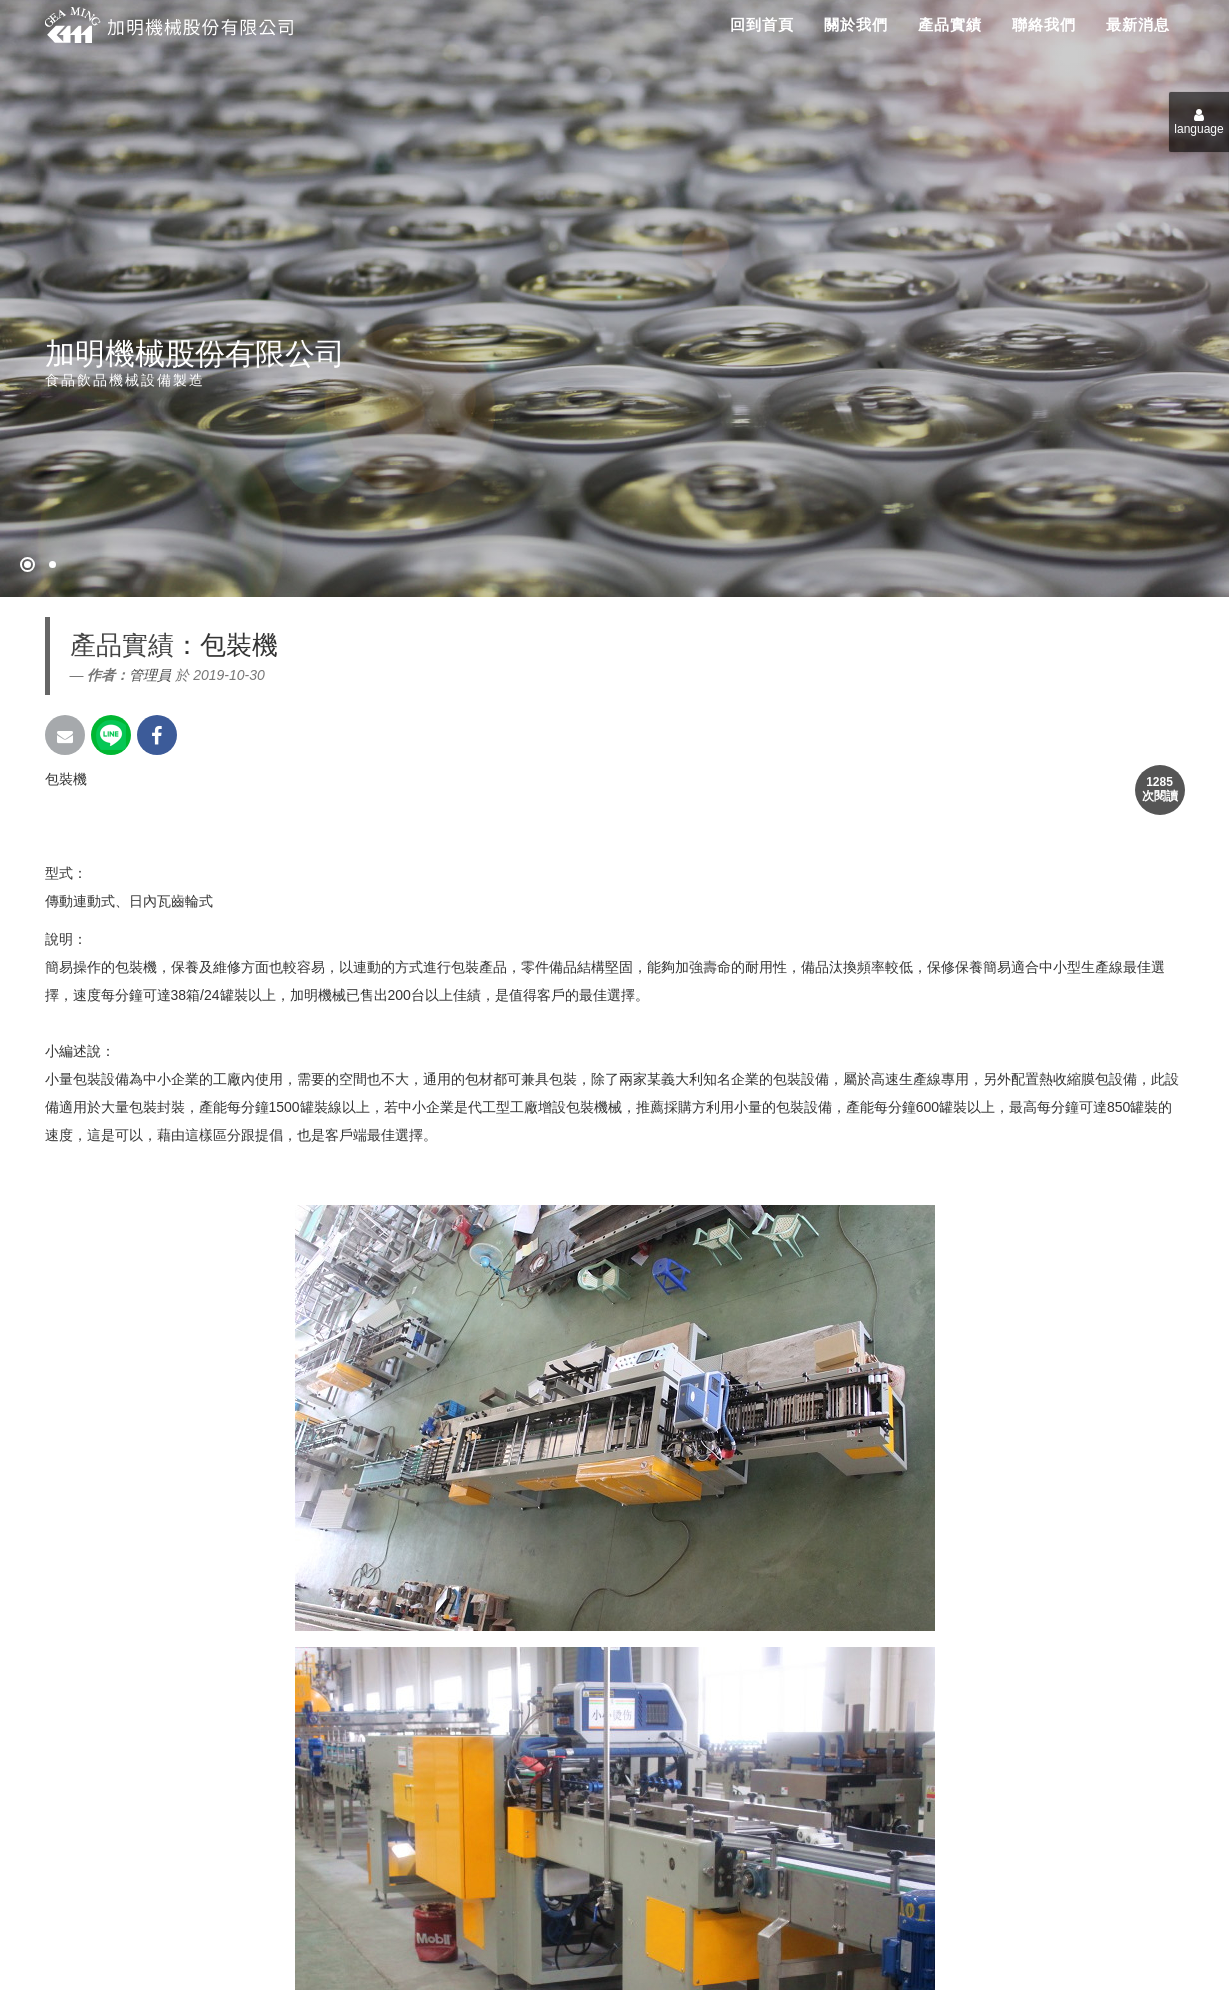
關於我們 (856, 24)
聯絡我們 (1044, 24)
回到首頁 (762, 24)
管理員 (150, 675)
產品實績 (950, 24)
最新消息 (1138, 24)
